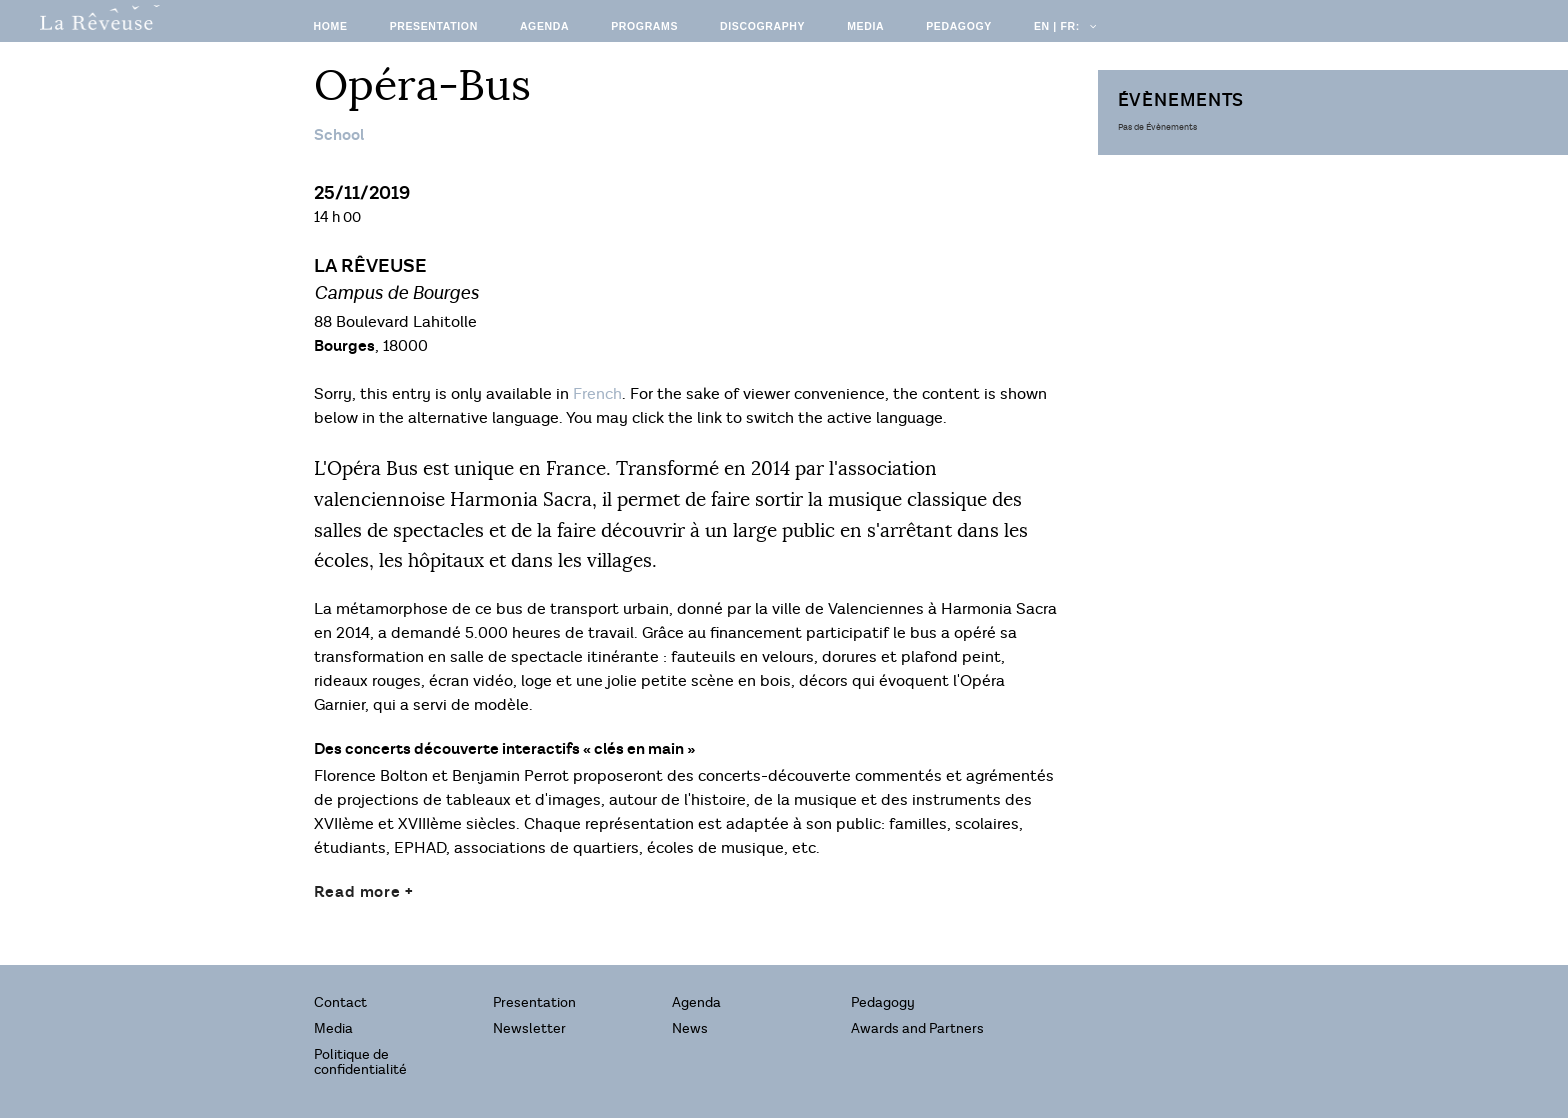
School (339, 135)
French (597, 394)
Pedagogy (959, 26)
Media (865, 26)
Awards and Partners (917, 1028)
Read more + (364, 892)
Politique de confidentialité (360, 1062)
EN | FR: (1064, 26)
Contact (340, 1002)
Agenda (544, 26)
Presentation (434, 26)
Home (331, 26)
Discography (762, 26)
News (690, 1028)
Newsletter (529, 1028)
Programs (644, 26)
